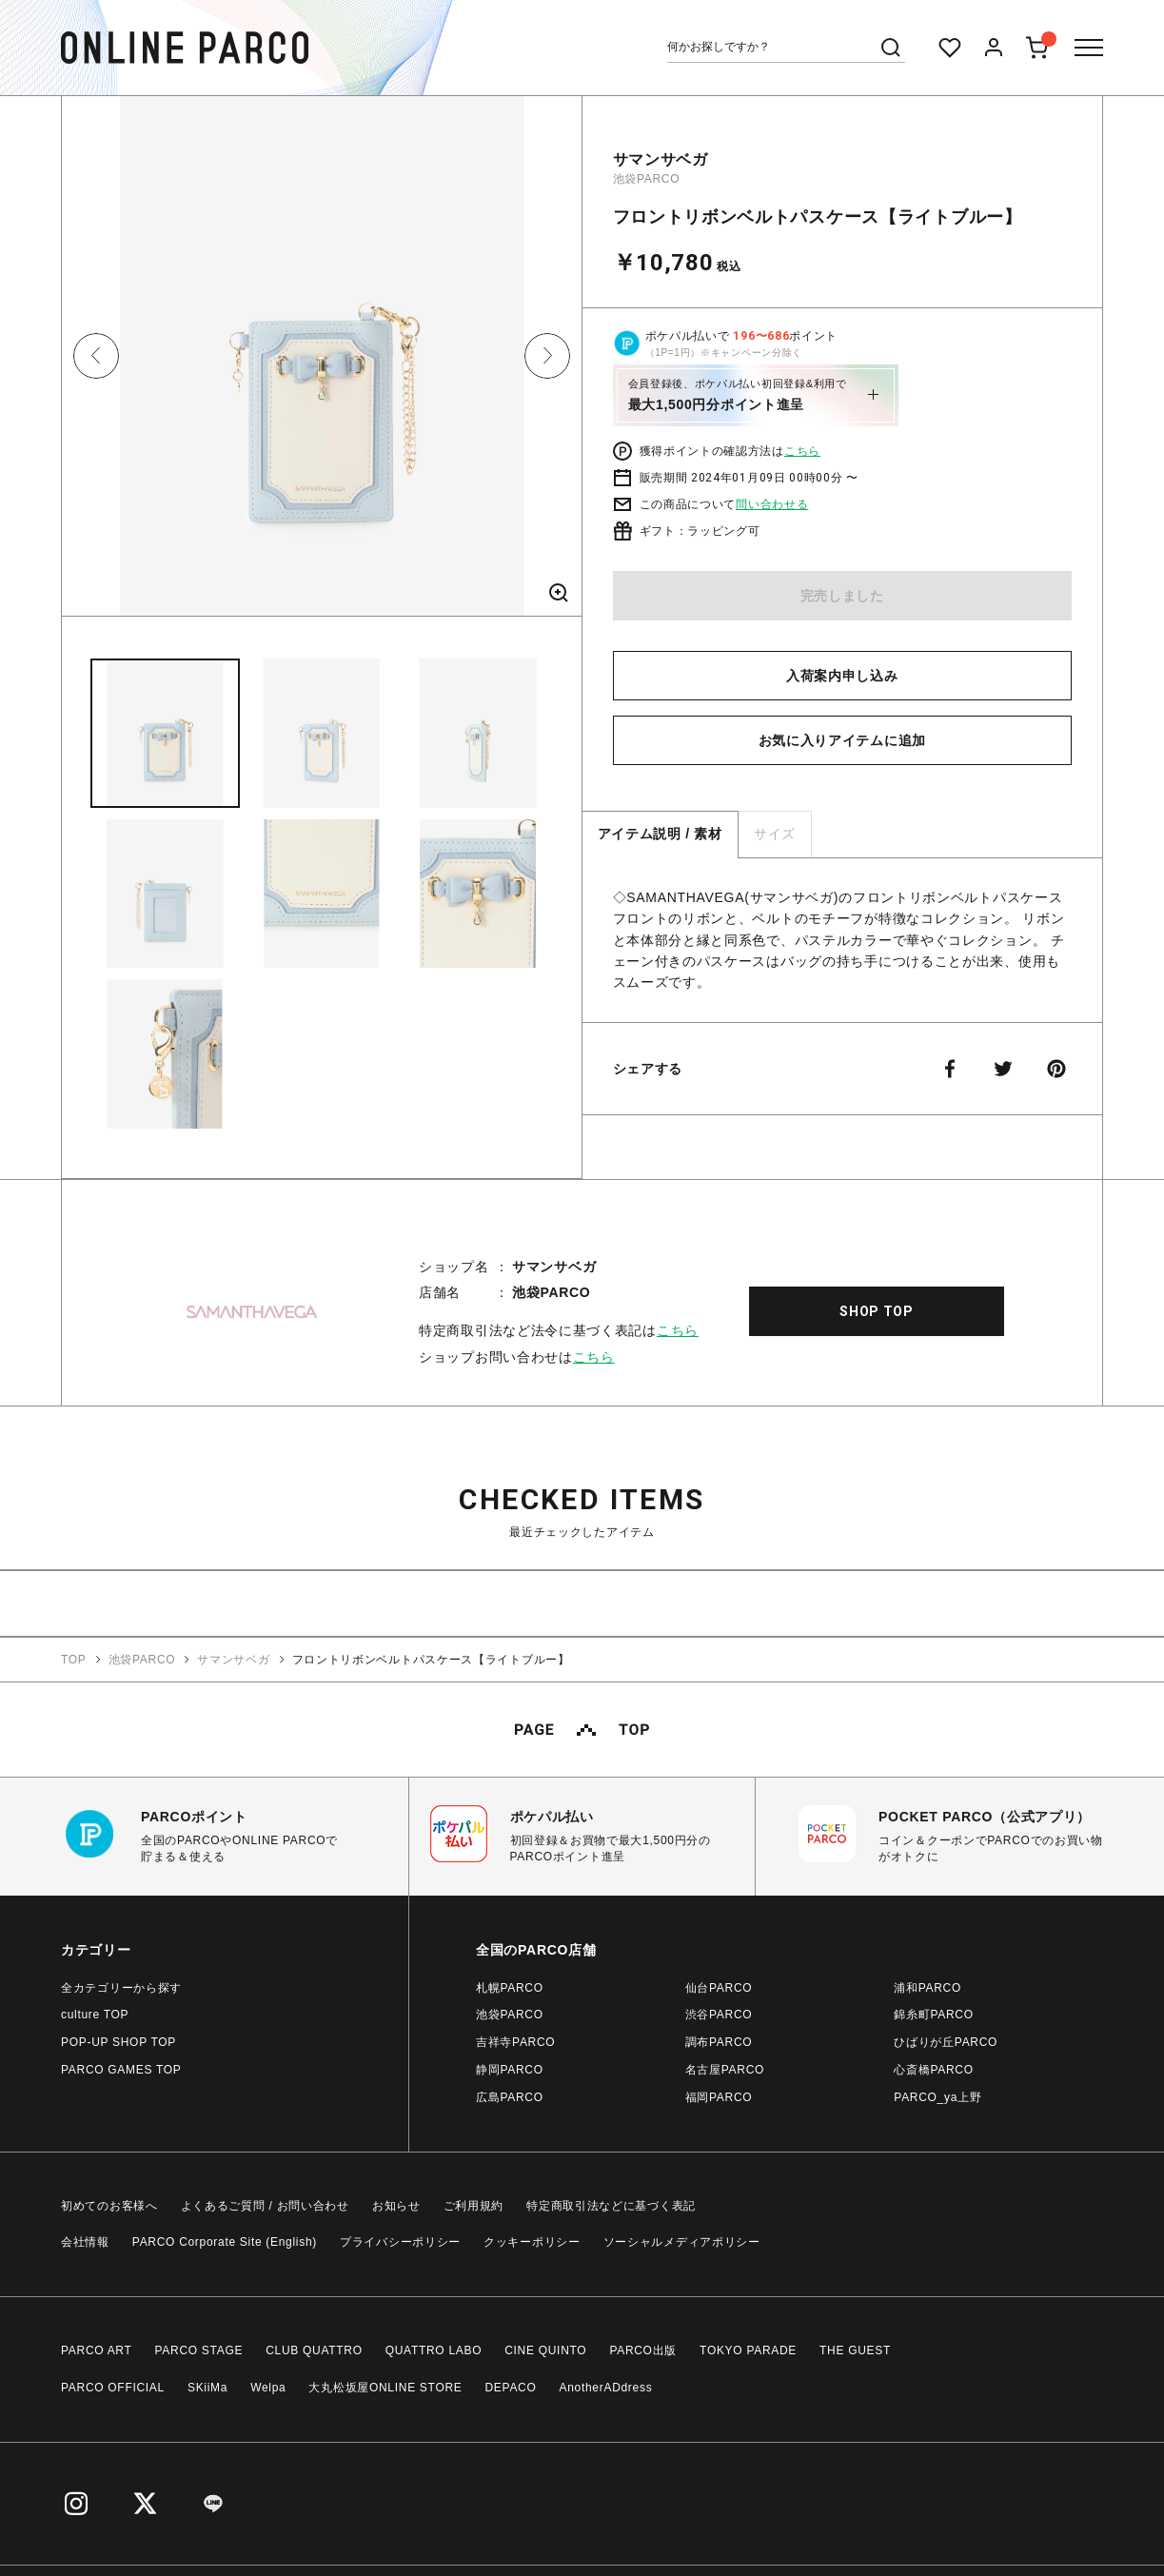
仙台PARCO (719, 1988)
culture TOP (94, 2014)
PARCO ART (96, 2350)
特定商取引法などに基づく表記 (611, 2205)
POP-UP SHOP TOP (118, 2042)
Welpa (268, 2387)
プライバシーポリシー (400, 2242)
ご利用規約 (474, 2205)
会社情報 (85, 2242)
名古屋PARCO (724, 2069)
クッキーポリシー (532, 2242)
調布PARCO (719, 2042)
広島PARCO (509, 2097)
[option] (322, 363)
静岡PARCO (509, 2069)
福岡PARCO (719, 2097)
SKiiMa (207, 2387)
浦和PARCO (927, 1988)
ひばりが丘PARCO (945, 2042)
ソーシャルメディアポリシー (681, 2242)
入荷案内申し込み (842, 675)
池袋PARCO (647, 179)
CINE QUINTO (545, 2350)
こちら (802, 451)
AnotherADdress (606, 2387)
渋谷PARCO (719, 2014)
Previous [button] (96, 356)
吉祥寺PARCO (515, 2042)
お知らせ (396, 2205)
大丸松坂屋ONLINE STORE (385, 2387)
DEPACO (511, 2387)
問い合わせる (772, 504)
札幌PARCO (509, 1988)
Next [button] (547, 356)
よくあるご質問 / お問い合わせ (265, 2205)
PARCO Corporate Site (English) (224, 2242)
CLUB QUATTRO (314, 2350)
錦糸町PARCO (933, 2014)
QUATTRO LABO (434, 2350)
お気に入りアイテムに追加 (842, 740)
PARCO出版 (643, 2350)
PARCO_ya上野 (937, 2097)
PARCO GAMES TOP (121, 2069)
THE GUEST (855, 2350)
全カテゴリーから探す (121, 1988)
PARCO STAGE (199, 2350)
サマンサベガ (660, 159)
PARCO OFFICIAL (113, 2387)
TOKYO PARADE (748, 2350)
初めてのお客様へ (109, 2205)
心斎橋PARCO (933, 2069)
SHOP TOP (876, 1311)
